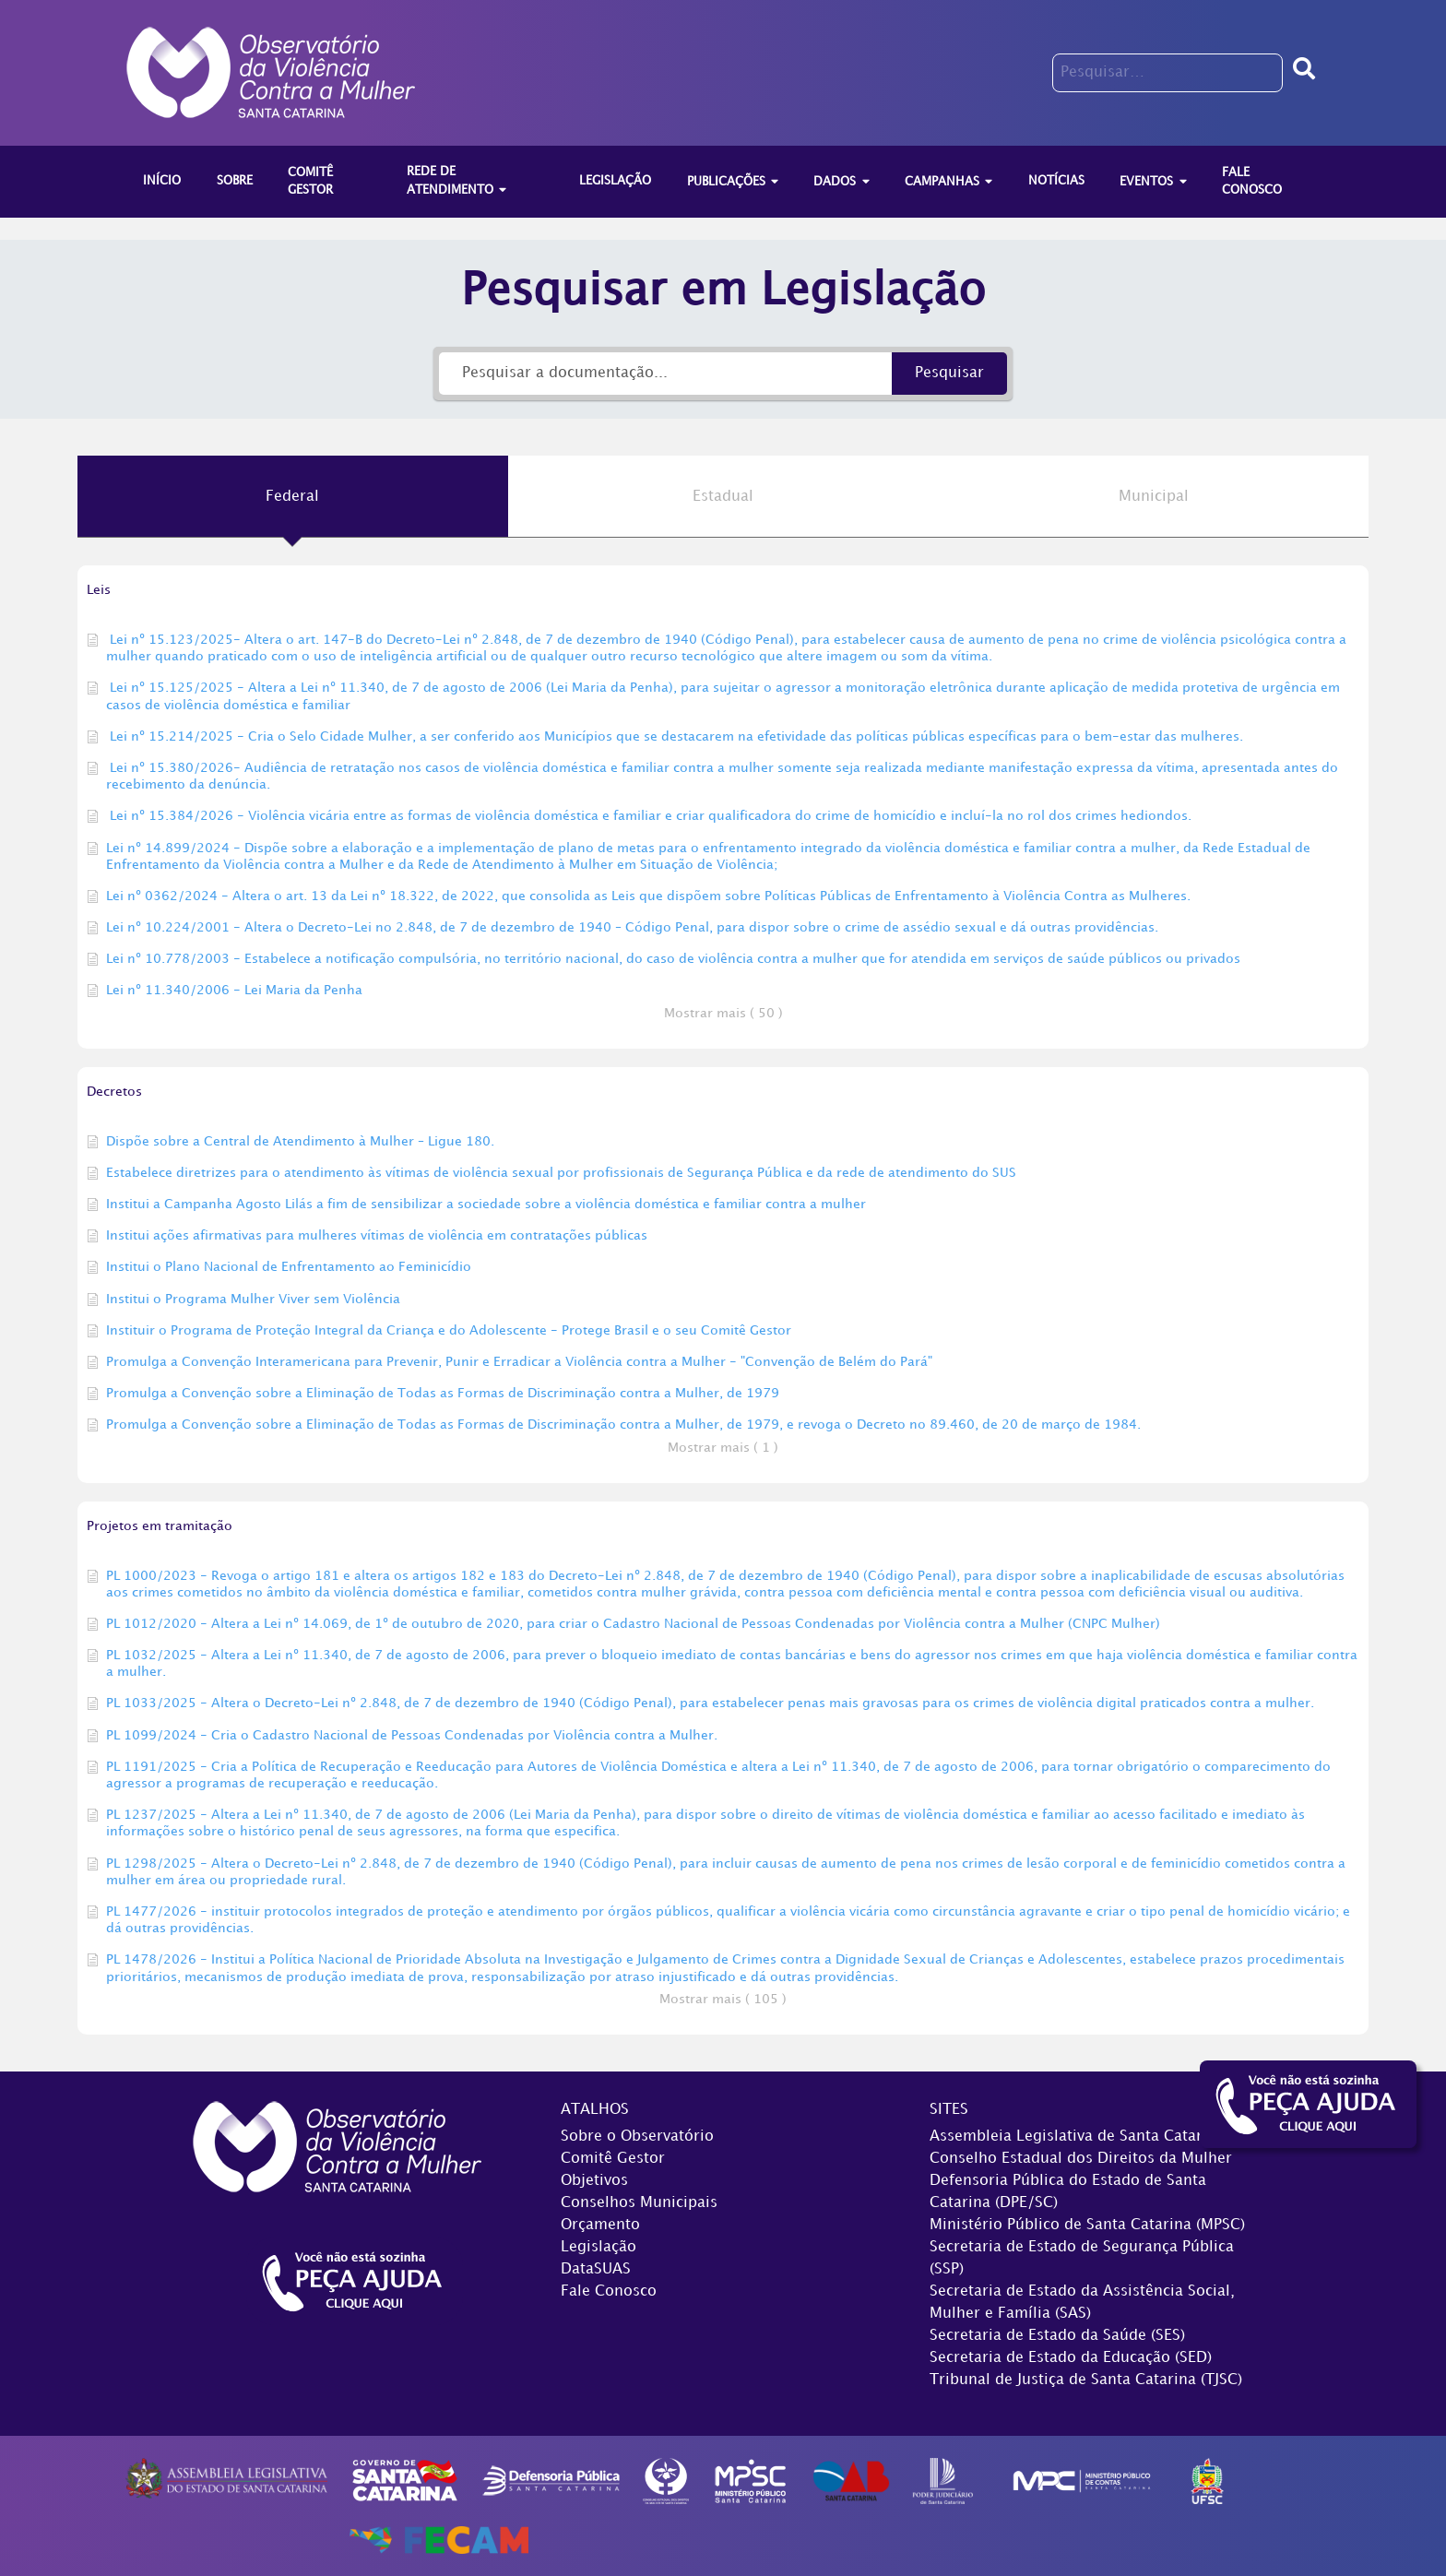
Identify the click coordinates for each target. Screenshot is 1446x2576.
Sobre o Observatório (637, 2136)
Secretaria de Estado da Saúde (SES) (1057, 2336)
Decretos (114, 1092)
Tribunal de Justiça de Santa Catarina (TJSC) (1086, 2380)
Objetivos (594, 2181)
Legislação (598, 2247)
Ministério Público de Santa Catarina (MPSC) (1087, 2225)
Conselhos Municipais (639, 2203)
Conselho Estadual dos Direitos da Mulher (1081, 2159)
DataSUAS (596, 2269)
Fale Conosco (609, 2291)
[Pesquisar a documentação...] (665, 373)
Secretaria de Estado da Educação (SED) (1071, 2358)
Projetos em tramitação (159, 1526)
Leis (99, 590)
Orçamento (600, 2225)
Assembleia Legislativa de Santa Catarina (1077, 2136)
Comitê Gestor (613, 2159)
